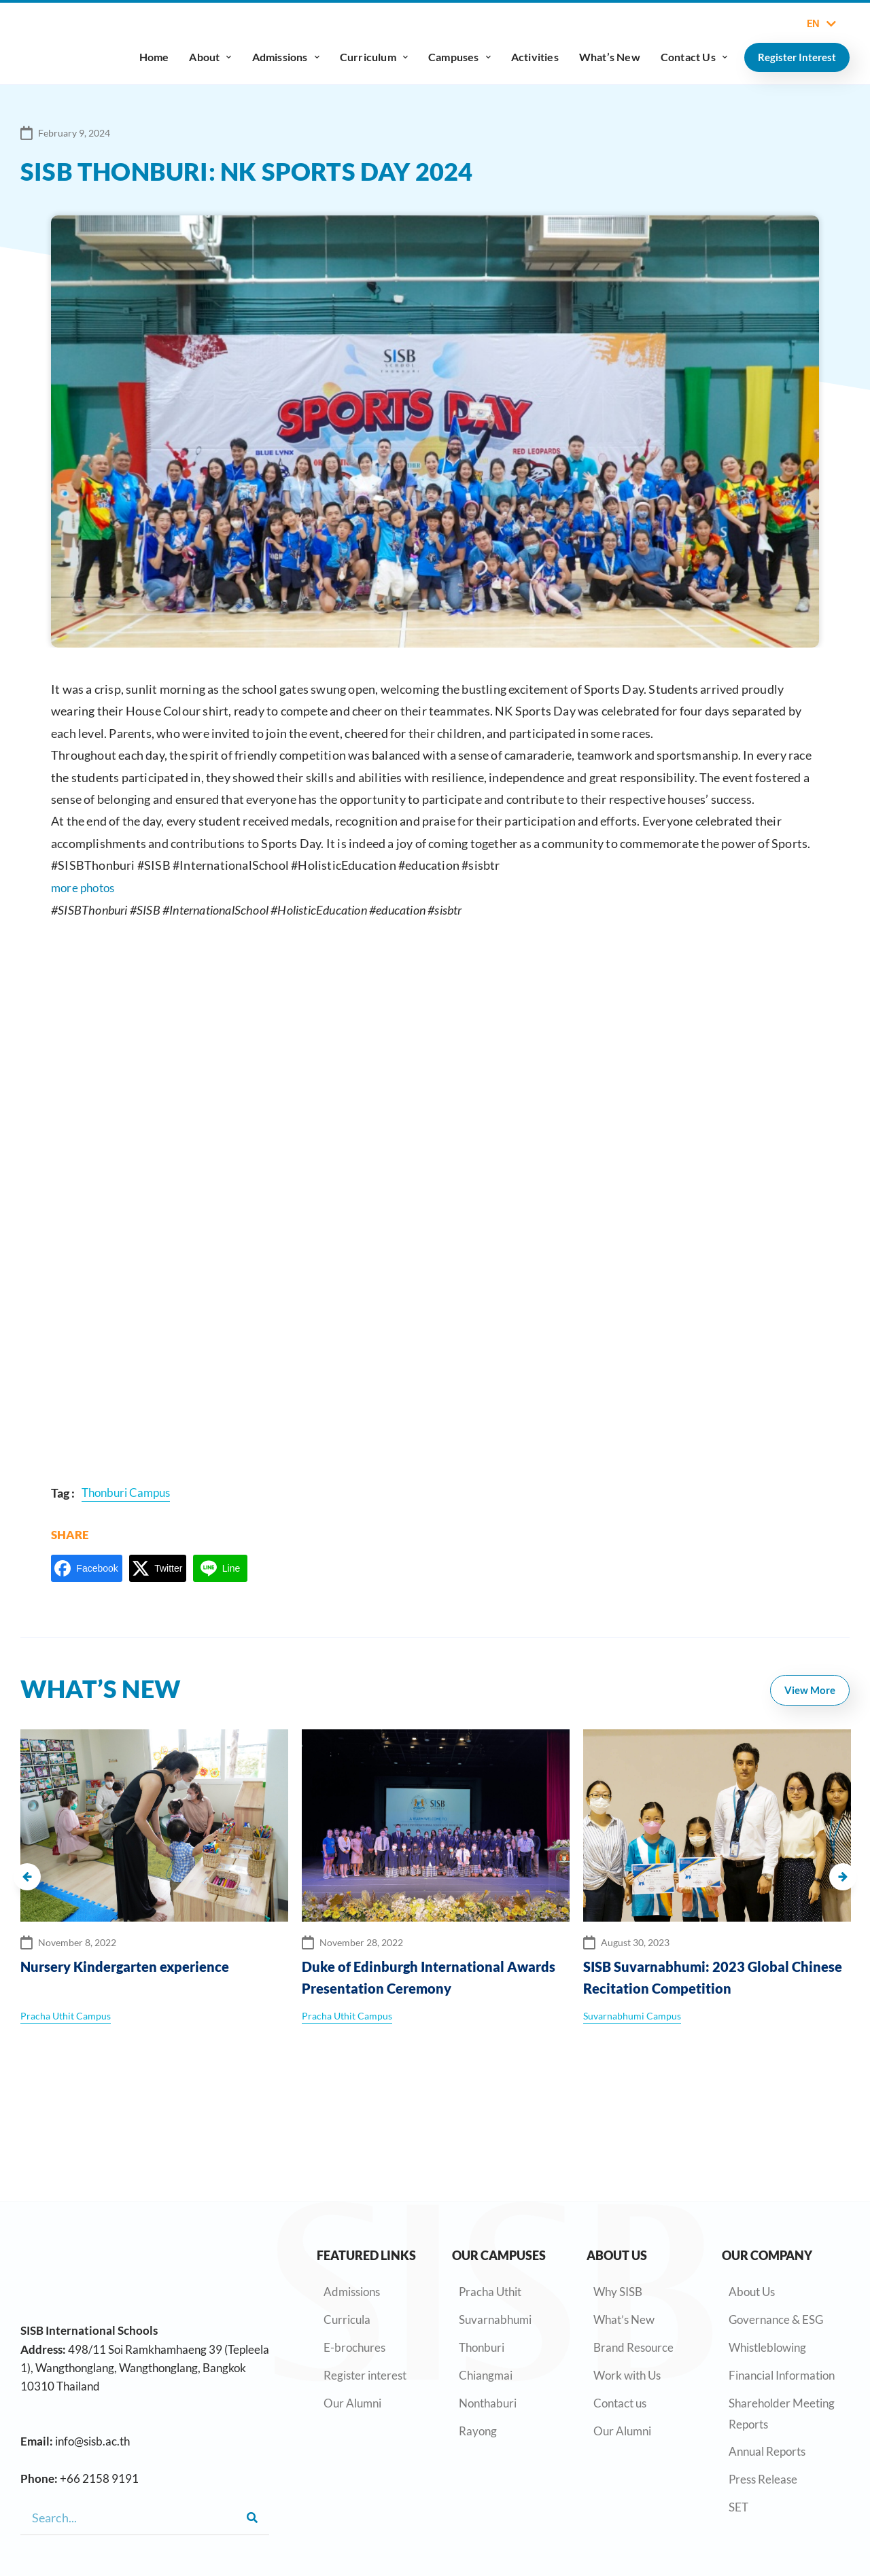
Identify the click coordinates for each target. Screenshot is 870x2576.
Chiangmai (485, 2290)
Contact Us (694, 56)
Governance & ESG (776, 2235)
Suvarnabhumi (495, 2235)
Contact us (619, 2318)
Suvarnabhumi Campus (632, 2011)
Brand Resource (633, 2263)
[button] (27, 1871)
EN (821, 24)
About (210, 56)
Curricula (347, 2235)
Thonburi (481, 2263)
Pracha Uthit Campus (65, 2011)
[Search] (252, 2517)
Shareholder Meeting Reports (782, 2328)
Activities (535, 56)
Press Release (763, 2395)
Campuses (459, 56)
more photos (85, 887)
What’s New (609, 56)
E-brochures (354, 2263)
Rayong (478, 2346)
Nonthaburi (488, 2318)
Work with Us (627, 2290)
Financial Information (782, 2290)
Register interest (365, 2290)
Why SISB (617, 2207)
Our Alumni (352, 2318)
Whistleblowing (767, 2263)
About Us (752, 2207)
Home (154, 56)
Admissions (285, 56)
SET (738, 2423)
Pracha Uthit (490, 2207)
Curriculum (374, 56)
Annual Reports (767, 2367)
